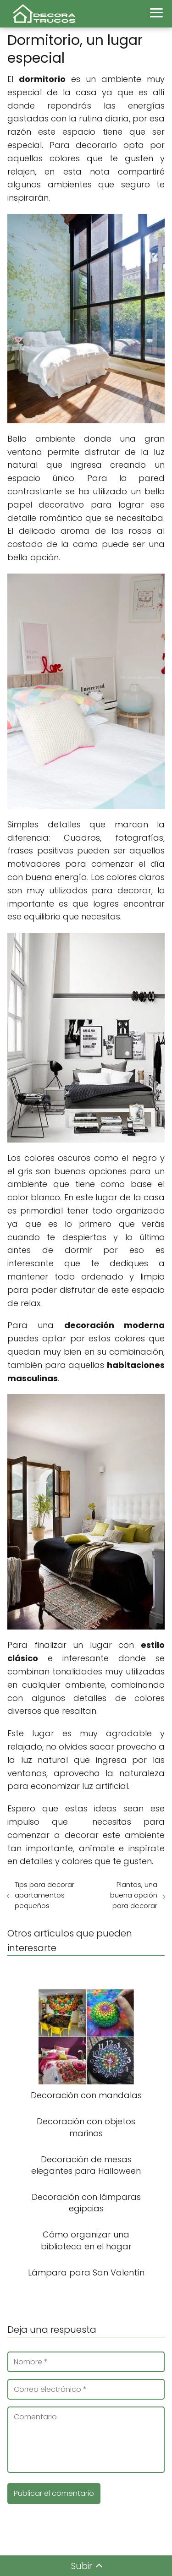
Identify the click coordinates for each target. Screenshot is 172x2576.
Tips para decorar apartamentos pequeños (44, 1895)
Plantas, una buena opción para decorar (133, 1895)
